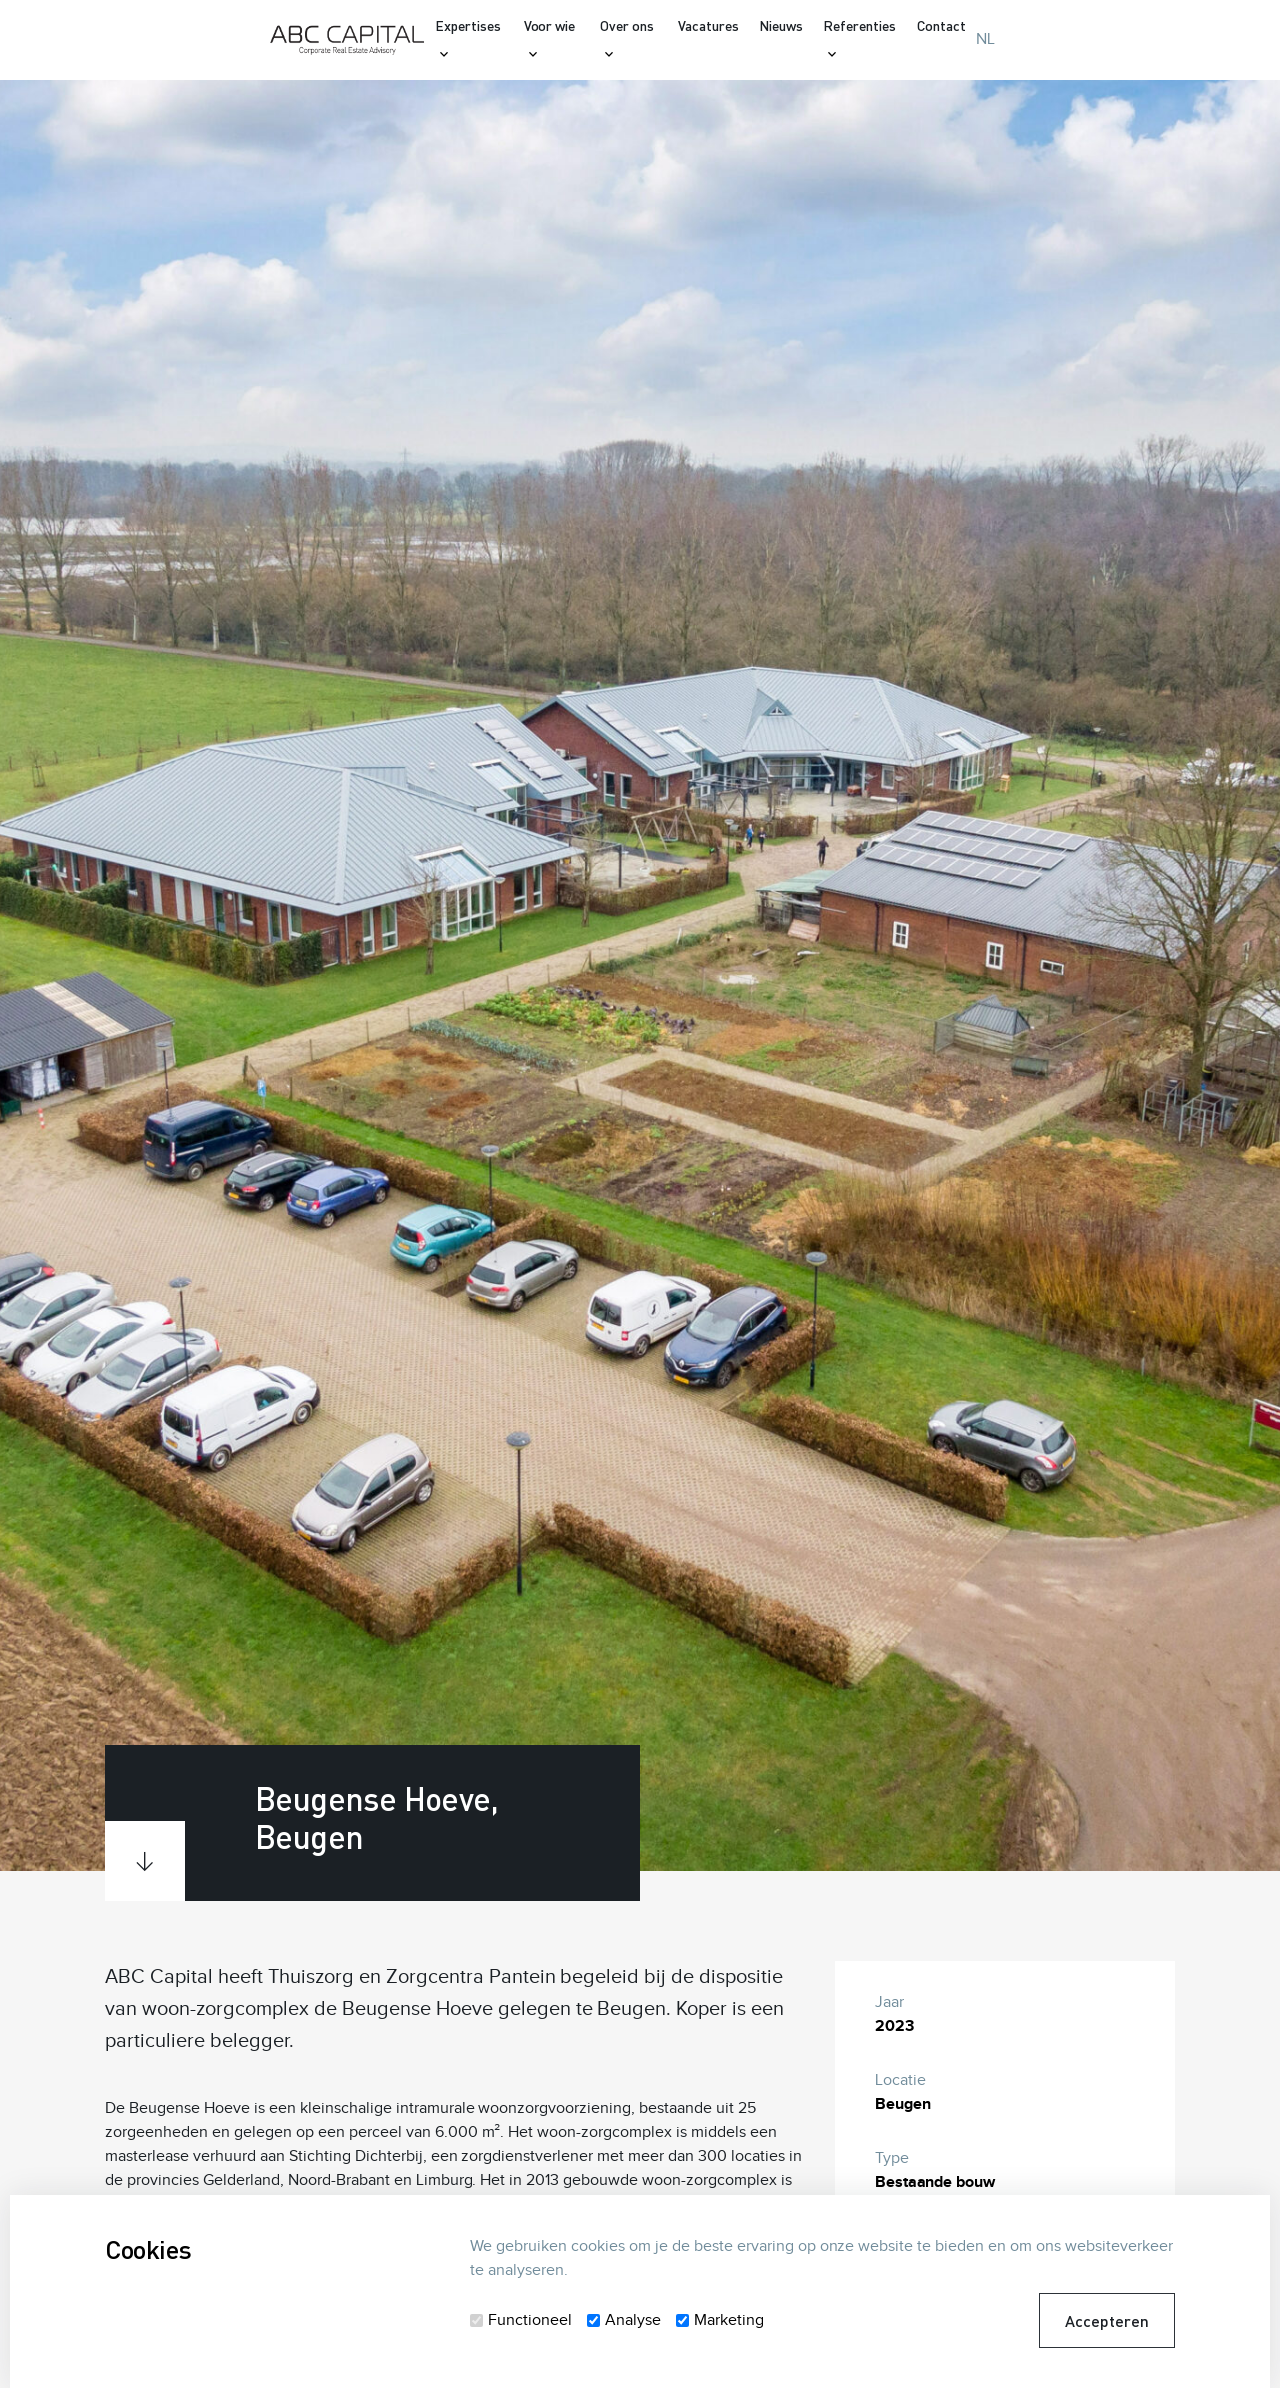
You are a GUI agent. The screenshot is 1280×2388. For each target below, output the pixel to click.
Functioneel (530, 2320)
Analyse (633, 2320)
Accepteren (1107, 2320)
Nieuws (781, 25)
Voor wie (550, 25)
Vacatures (708, 25)
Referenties (859, 25)
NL (985, 39)
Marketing (729, 2320)
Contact (941, 25)
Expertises (468, 25)
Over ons (627, 25)
